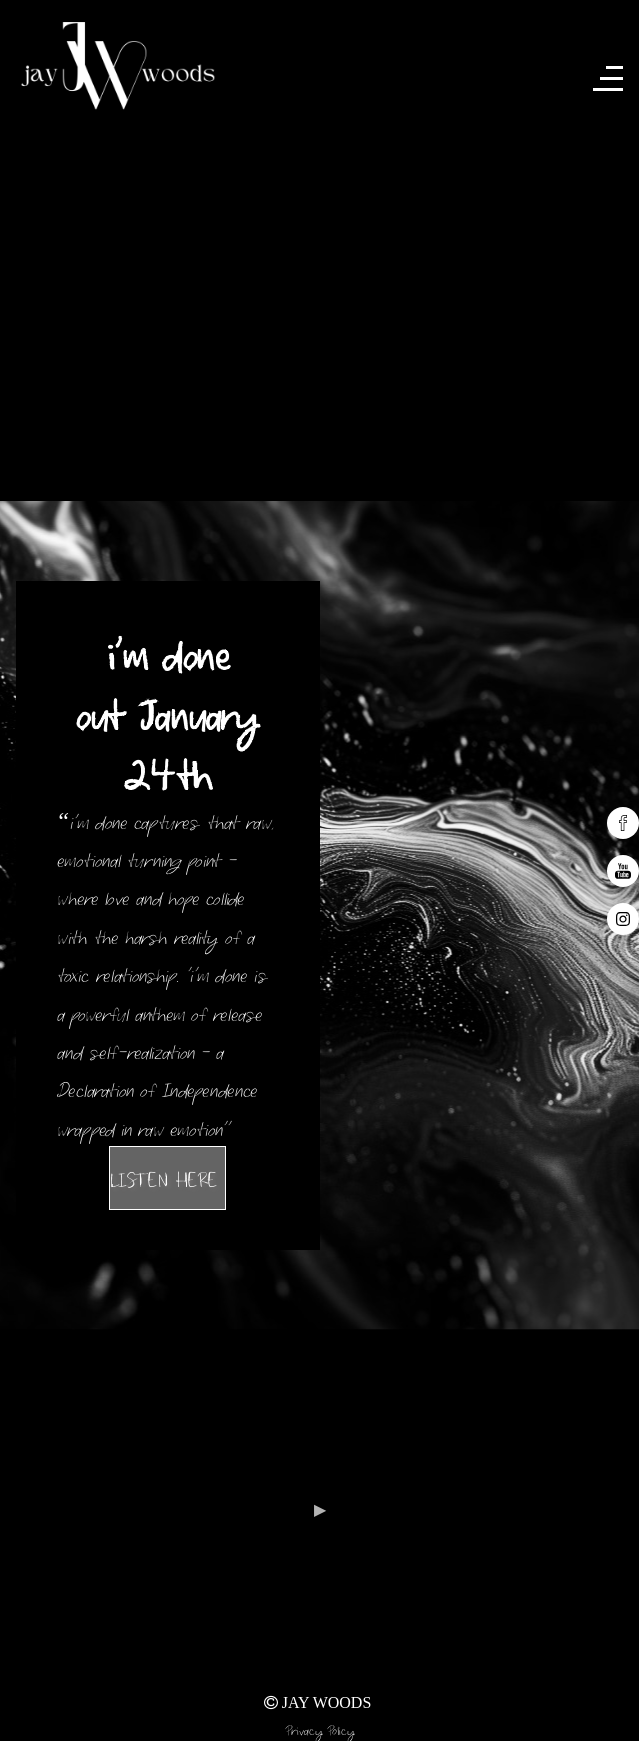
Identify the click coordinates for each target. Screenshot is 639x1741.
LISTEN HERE (167, 1177)
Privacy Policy (320, 1728)
